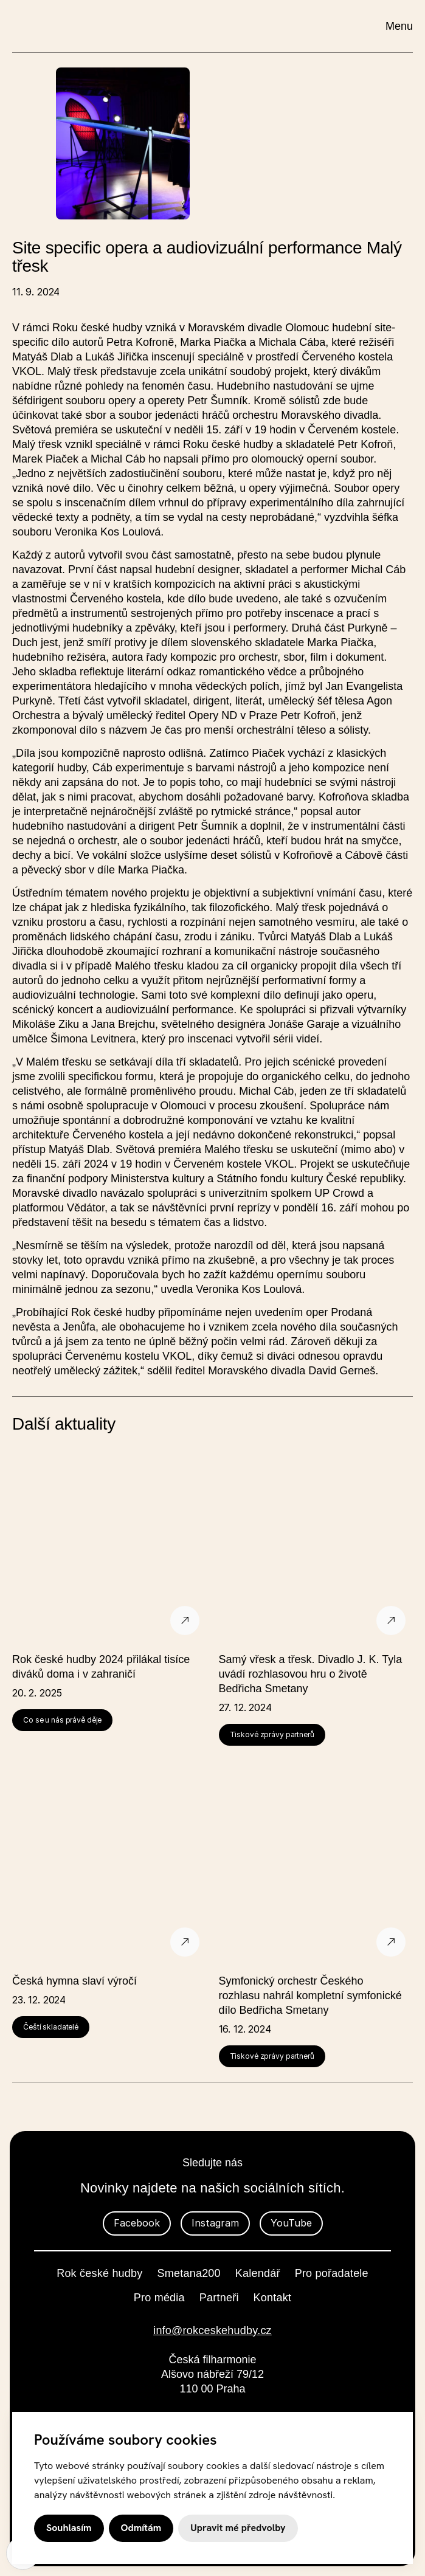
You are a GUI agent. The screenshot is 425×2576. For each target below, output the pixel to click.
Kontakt (273, 2298)
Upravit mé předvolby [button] (237, 2528)
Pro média (159, 2298)
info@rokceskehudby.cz (212, 2330)
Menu (399, 26)
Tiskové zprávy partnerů (272, 1734)
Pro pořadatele (331, 2273)
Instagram (215, 2223)
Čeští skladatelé (50, 2026)
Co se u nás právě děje (62, 1719)
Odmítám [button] (141, 2528)
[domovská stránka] (119, 24)
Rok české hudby (99, 2273)
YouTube (291, 2223)
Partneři (219, 2298)
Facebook (137, 2223)
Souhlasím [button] (69, 2528)
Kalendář (257, 2273)
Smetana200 (189, 2273)
